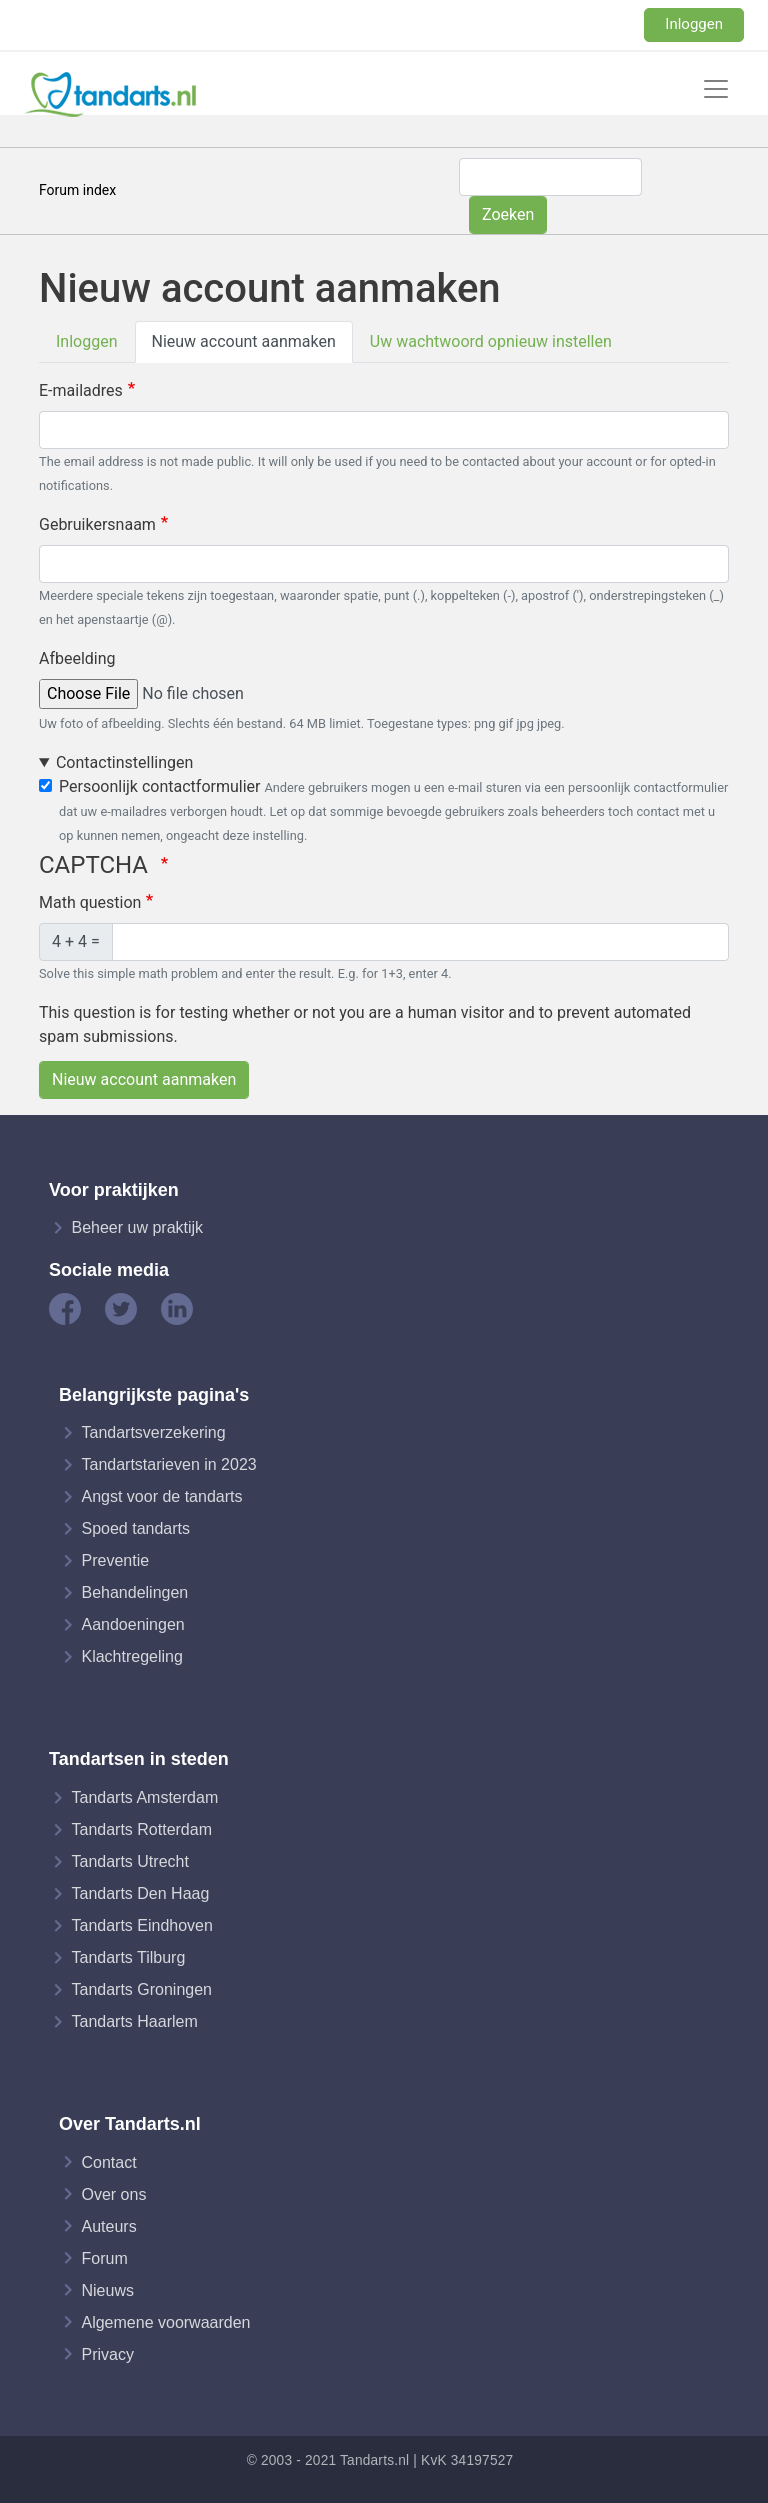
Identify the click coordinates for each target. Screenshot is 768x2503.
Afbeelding (77, 658)
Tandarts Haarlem (134, 2021)
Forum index (77, 190)
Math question (90, 902)
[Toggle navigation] (716, 89)
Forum (104, 2257)
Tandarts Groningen (141, 1989)
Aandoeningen (132, 1624)
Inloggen (694, 24)
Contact (108, 2161)
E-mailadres (81, 390)
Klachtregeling (131, 1656)
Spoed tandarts (135, 1528)
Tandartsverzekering (153, 1432)
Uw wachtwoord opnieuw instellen (491, 341)
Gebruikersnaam (97, 524)
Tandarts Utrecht (129, 1861)
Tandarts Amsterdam (144, 1797)
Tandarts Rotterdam (141, 1829)
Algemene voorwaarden (165, 2321)
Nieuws (107, 2289)
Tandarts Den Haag (140, 1893)
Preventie (115, 1560)
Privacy (107, 2353)
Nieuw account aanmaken (244, 341)
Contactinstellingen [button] (124, 762)
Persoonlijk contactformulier (159, 786)
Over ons (113, 2193)
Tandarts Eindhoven (141, 1925)
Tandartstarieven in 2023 (168, 1464)
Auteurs (108, 2225)
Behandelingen (134, 1592)
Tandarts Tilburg (128, 1957)
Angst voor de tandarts (161, 1496)
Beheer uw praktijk (137, 1227)
